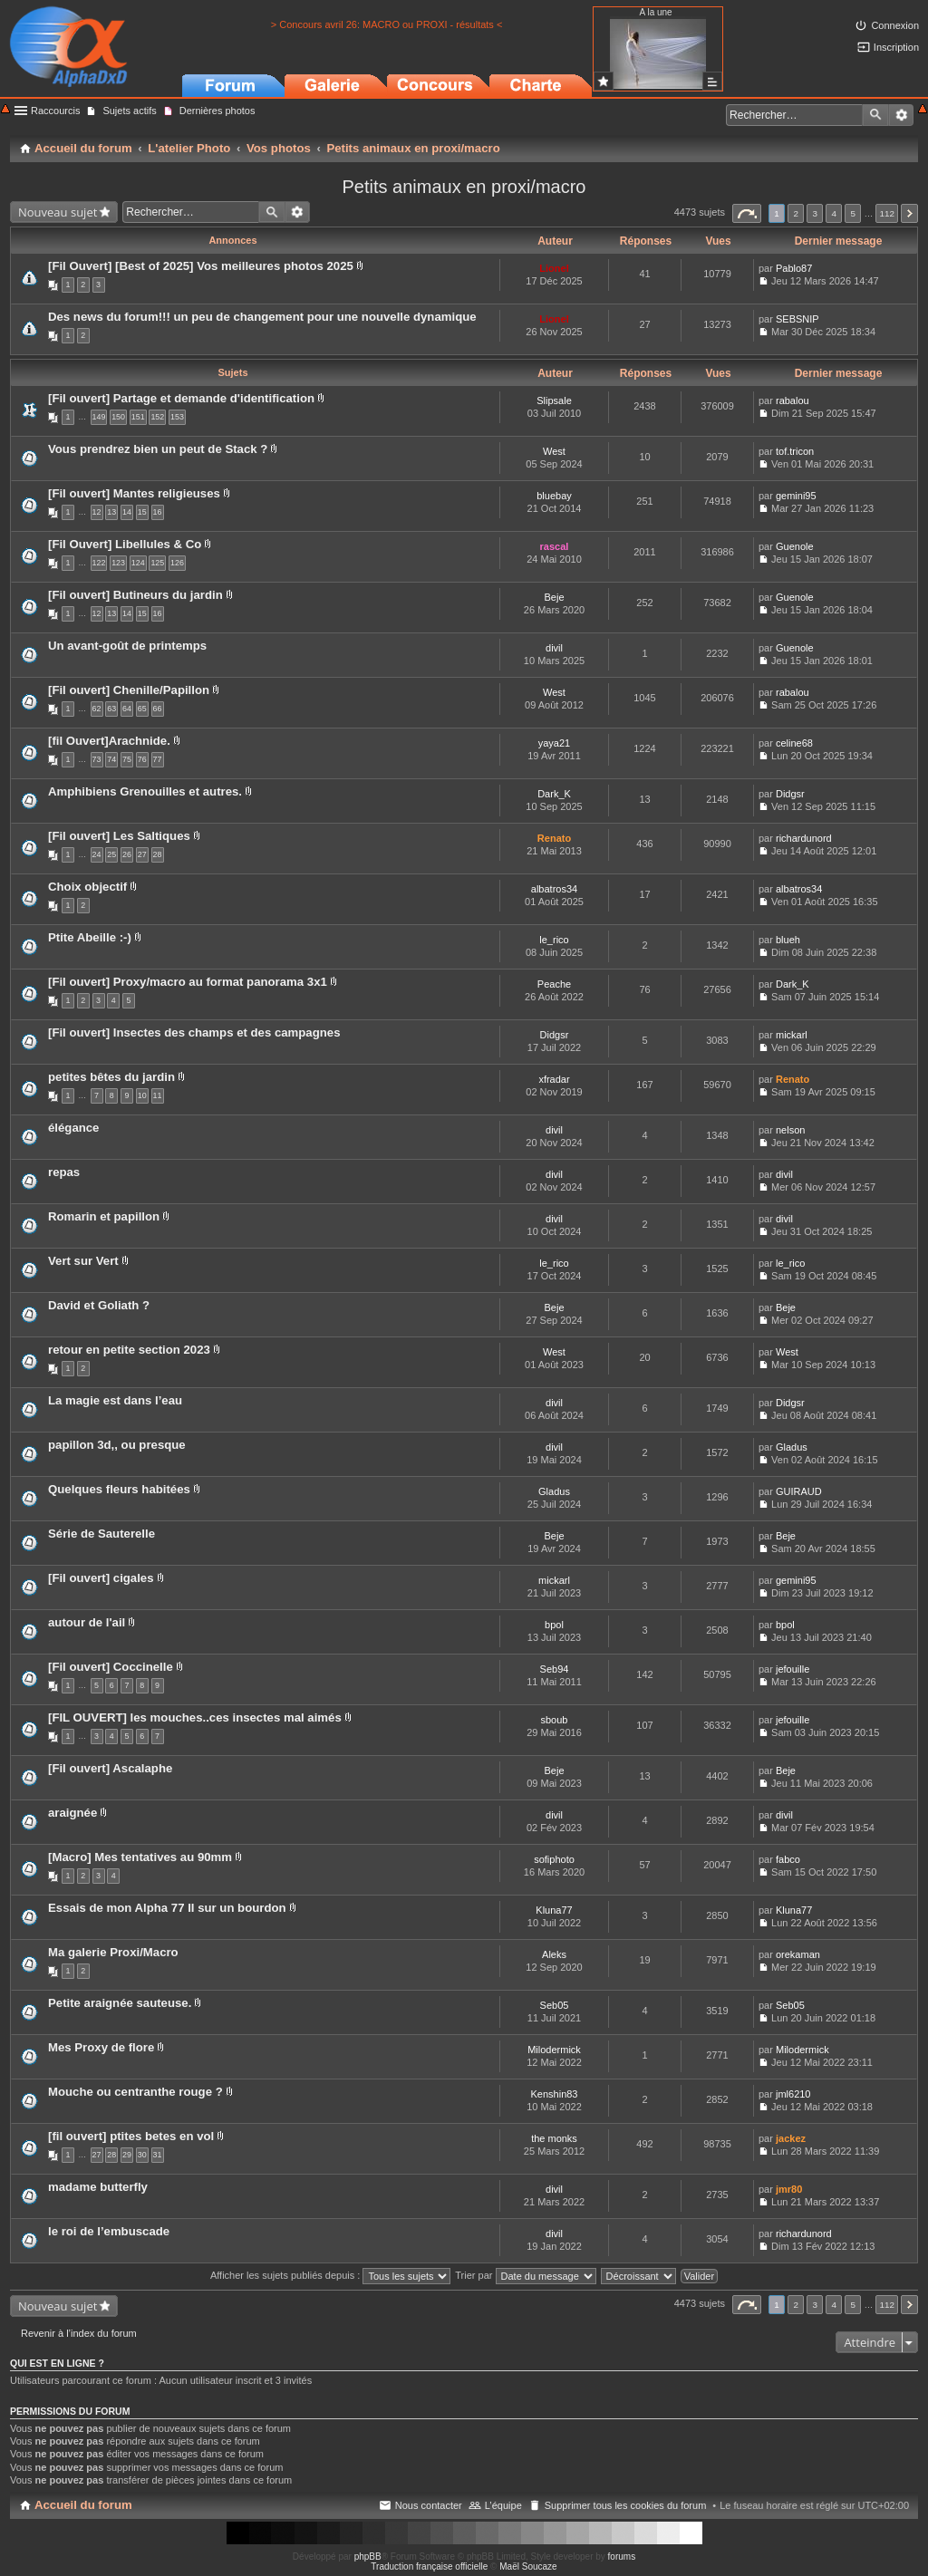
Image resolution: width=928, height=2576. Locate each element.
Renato (554, 838)
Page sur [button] (746, 213)
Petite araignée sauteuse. (119, 2003)
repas (64, 1172)
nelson (790, 1129)
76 (142, 759)
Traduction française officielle (429, 2566)
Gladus (791, 1447)
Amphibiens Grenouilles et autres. (145, 791)
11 (157, 1095)
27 (142, 854)
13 (111, 511)
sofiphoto (554, 1859)
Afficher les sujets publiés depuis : (330, 2275)
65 (142, 708)
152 (157, 416)
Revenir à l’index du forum (79, 2333)
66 (157, 708)
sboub (554, 1719)
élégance (73, 1127)
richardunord (804, 838)
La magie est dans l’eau (115, 1400)
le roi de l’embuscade (108, 2231)
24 (97, 854)
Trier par (525, 2275)
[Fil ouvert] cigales (101, 1578)
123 (118, 562)
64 (126, 708)
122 (99, 562)
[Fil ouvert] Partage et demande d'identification (181, 398)
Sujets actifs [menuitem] (129, 110)
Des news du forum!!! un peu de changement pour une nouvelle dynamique (262, 316)
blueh (788, 939)
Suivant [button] (909, 213)
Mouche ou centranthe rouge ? (135, 2091)
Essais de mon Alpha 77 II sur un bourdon (167, 1908)
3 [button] (814, 213)
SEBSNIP (797, 319)
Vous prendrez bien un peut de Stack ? (157, 449)
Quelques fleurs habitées (119, 1489)
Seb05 (554, 2005)
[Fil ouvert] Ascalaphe (110, 1768)
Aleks (554, 1954)
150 (118, 416)
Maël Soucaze (527, 2566)
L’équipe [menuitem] (503, 2505)
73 (97, 759)
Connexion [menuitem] (895, 25)
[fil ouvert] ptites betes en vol (131, 2136)
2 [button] (795, 213)
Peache (554, 984)
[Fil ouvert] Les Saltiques (119, 836)
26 (126, 854)
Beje (554, 597)
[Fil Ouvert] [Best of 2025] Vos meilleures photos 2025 (200, 266)
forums (622, 2557)
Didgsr (790, 793)
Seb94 (554, 1669)
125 (157, 562)
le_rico (553, 939)
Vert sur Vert (83, 1261)
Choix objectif (87, 886)
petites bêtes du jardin (111, 1077)
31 (157, 2154)
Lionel (553, 268)
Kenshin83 (554, 2094)
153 (177, 416)
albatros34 (554, 888)
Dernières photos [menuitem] (217, 110)
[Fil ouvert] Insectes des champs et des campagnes (194, 1032)
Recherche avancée (901, 115)
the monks (554, 2138)
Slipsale (554, 400)
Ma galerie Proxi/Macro (113, 1952)
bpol (554, 1624)
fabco (788, 1859)
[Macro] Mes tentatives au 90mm (140, 1857)
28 (157, 854)
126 (177, 562)
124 (138, 562)
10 (142, 1095)
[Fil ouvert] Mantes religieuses (134, 493)
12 (97, 511)
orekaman (798, 1954)
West (554, 451)
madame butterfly (98, 2187)
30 (142, 2154)
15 (142, 511)
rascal (554, 546)
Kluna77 (554, 1910)
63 (111, 708)
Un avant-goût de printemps (127, 645)
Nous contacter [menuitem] (428, 2505)
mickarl (791, 1034)
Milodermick (554, 2049)
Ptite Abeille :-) (89, 937)
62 (97, 708)
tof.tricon (795, 451)
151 (138, 416)
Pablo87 (794, 268)
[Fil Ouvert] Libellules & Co (124, 544)
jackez (791, 2138)
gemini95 (796, 495)
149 (99, 416)
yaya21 (554, 743)
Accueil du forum (83, 2505)
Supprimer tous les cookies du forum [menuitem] (626, 2505)
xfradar (553, 1079)
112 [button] (886, 213)
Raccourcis (55, 110)
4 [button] (834, 213)
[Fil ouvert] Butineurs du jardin (135, 595)
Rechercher (875, 115)
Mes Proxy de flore (101, 2047)
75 (126, 759)
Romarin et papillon (104, 1216)
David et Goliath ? (99, 1305)
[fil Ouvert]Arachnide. (109, 741)
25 (111, 854)
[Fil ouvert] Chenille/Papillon (128, 690)
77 (157, 759)
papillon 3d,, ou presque (117, 1445)
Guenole (795, 546)
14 (126, 511)
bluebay (554, 495)
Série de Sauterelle (101, 1533)
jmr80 (789, 2189)
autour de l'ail (86, 1622)
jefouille (792, 1669)
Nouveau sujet (57, 212)
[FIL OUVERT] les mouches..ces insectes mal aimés (195, 1717)
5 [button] (853, 213)
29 (126, 2154)
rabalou (792, 400)
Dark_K (554, 793)
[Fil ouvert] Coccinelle (110, 1667)
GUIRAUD (799, 1491)
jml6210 (793, 2094)
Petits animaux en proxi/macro (463, 187)
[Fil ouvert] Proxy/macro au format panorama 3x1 (187, 982)
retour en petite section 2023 (129, 1349)
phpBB (368, 2557)
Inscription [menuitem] (896, 47)
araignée (72, 1812)
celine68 (794, 743)
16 (157, 511)
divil (554, 647)
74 (111, 759)
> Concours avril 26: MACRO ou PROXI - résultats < (387, 24)
